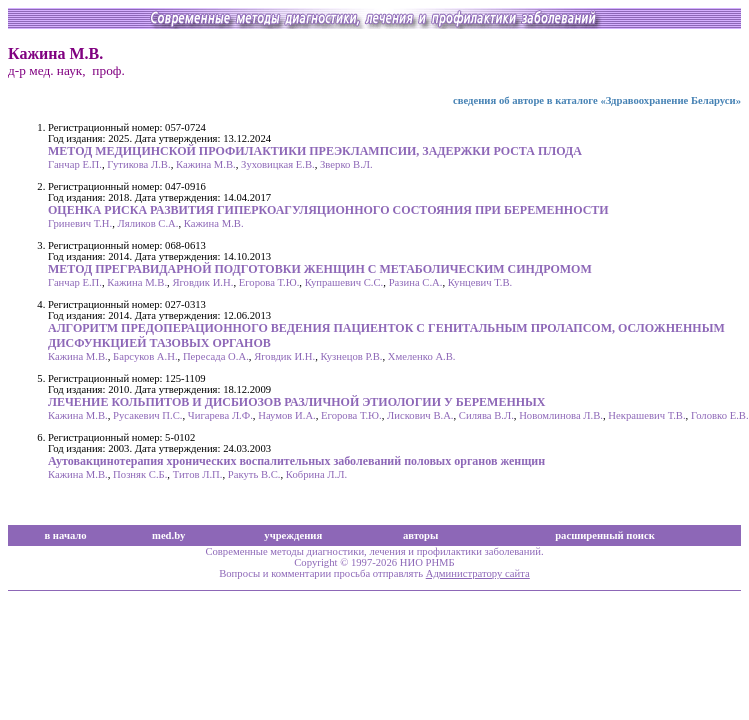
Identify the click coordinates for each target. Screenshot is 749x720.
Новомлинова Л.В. (561, 415)
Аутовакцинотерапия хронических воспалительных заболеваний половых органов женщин (296, 461)
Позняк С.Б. (140, 474)
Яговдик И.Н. (202, 282)
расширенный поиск (605, 535)
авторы (421, 535)
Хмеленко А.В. (422, 356)
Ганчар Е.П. (75, 164)
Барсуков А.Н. (145, 356)
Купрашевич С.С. (344, 282)
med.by (168, 535)
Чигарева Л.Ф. (220, 415)
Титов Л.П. (198, 474)
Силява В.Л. (486, 415)
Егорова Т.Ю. (269, 282)
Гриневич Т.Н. (80, 223)
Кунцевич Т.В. (480, 282)
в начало (65, 535)
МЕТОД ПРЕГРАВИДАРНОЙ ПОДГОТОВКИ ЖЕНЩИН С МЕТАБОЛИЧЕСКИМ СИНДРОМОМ (320, 269)
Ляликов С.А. (148, 223)
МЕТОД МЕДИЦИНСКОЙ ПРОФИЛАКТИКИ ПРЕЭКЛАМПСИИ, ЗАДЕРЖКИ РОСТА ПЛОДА (315, 151)
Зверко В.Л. (346, 164)
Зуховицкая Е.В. (278, 164)
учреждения (293, 535)
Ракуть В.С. (254, 474)
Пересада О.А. (216, 356)
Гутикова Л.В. (138, 164)
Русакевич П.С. (147, 415)
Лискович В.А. (420, 415)
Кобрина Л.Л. (316, 474)
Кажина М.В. (206, 164)
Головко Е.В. (720, 415)
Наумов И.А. (287, 415)
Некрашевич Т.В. (646, 415)
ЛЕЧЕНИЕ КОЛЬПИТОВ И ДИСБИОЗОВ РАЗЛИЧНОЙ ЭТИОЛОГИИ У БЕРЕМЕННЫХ (297, 402)
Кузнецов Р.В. (351, 356)
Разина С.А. (416, 282)
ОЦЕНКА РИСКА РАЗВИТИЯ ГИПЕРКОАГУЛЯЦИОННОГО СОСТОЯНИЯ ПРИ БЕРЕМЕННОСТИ (328, 210)
